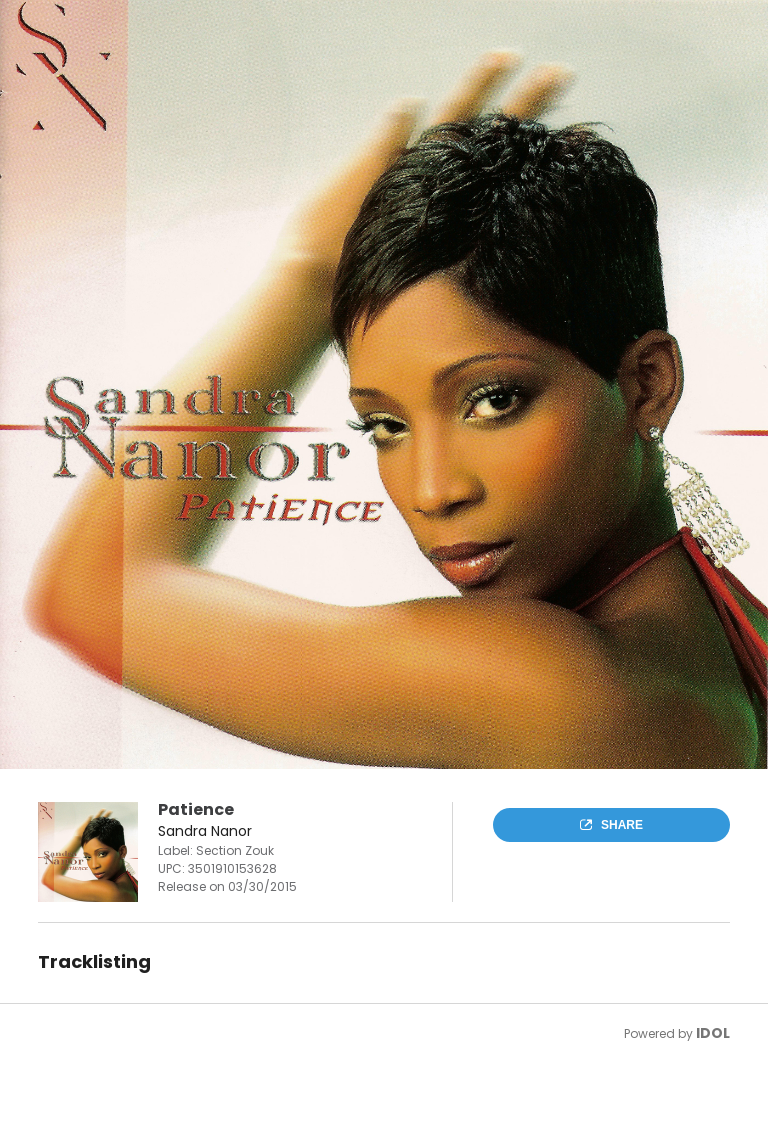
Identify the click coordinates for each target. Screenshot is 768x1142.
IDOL (713, 1033)
